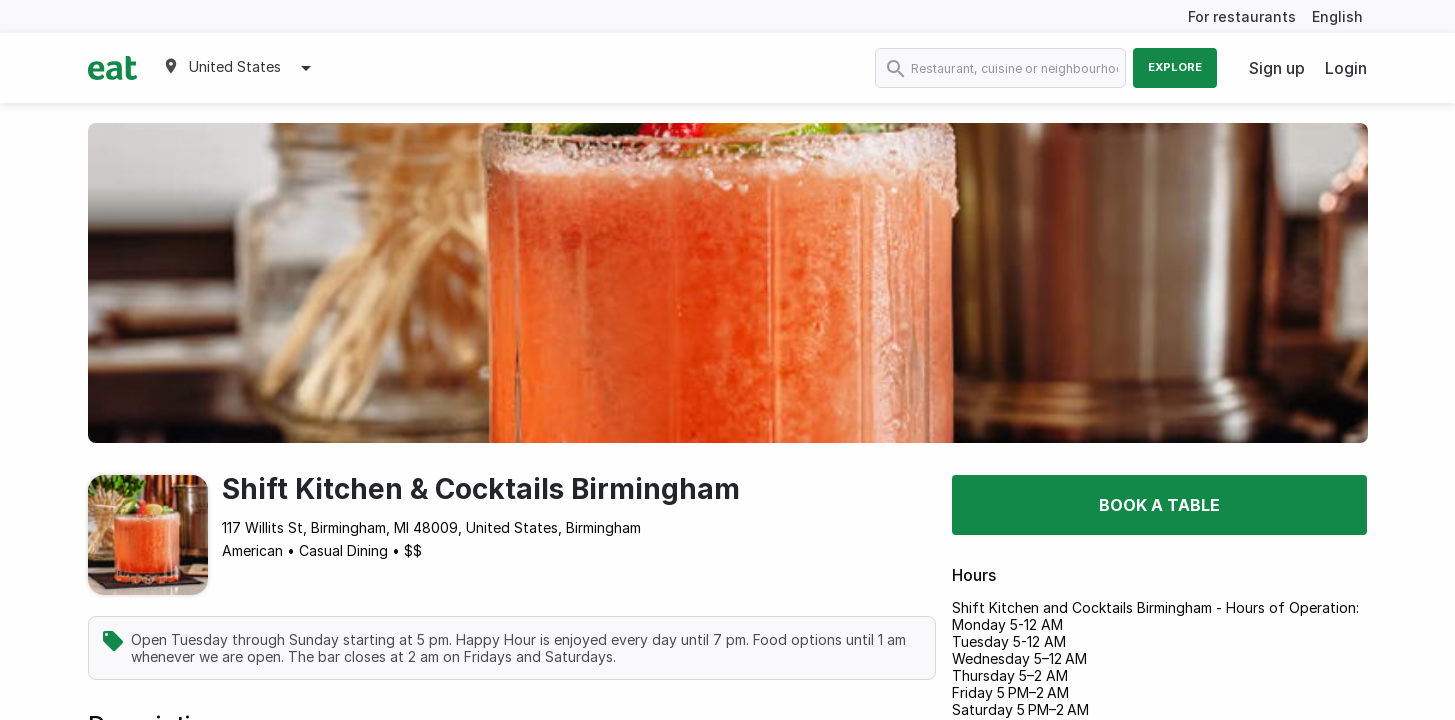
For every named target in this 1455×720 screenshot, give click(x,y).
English (1337, 16)
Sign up (1277, 68)
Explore (1175, 67)
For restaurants (1242, 16)
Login (1346, 68)
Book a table (1159, 505)
